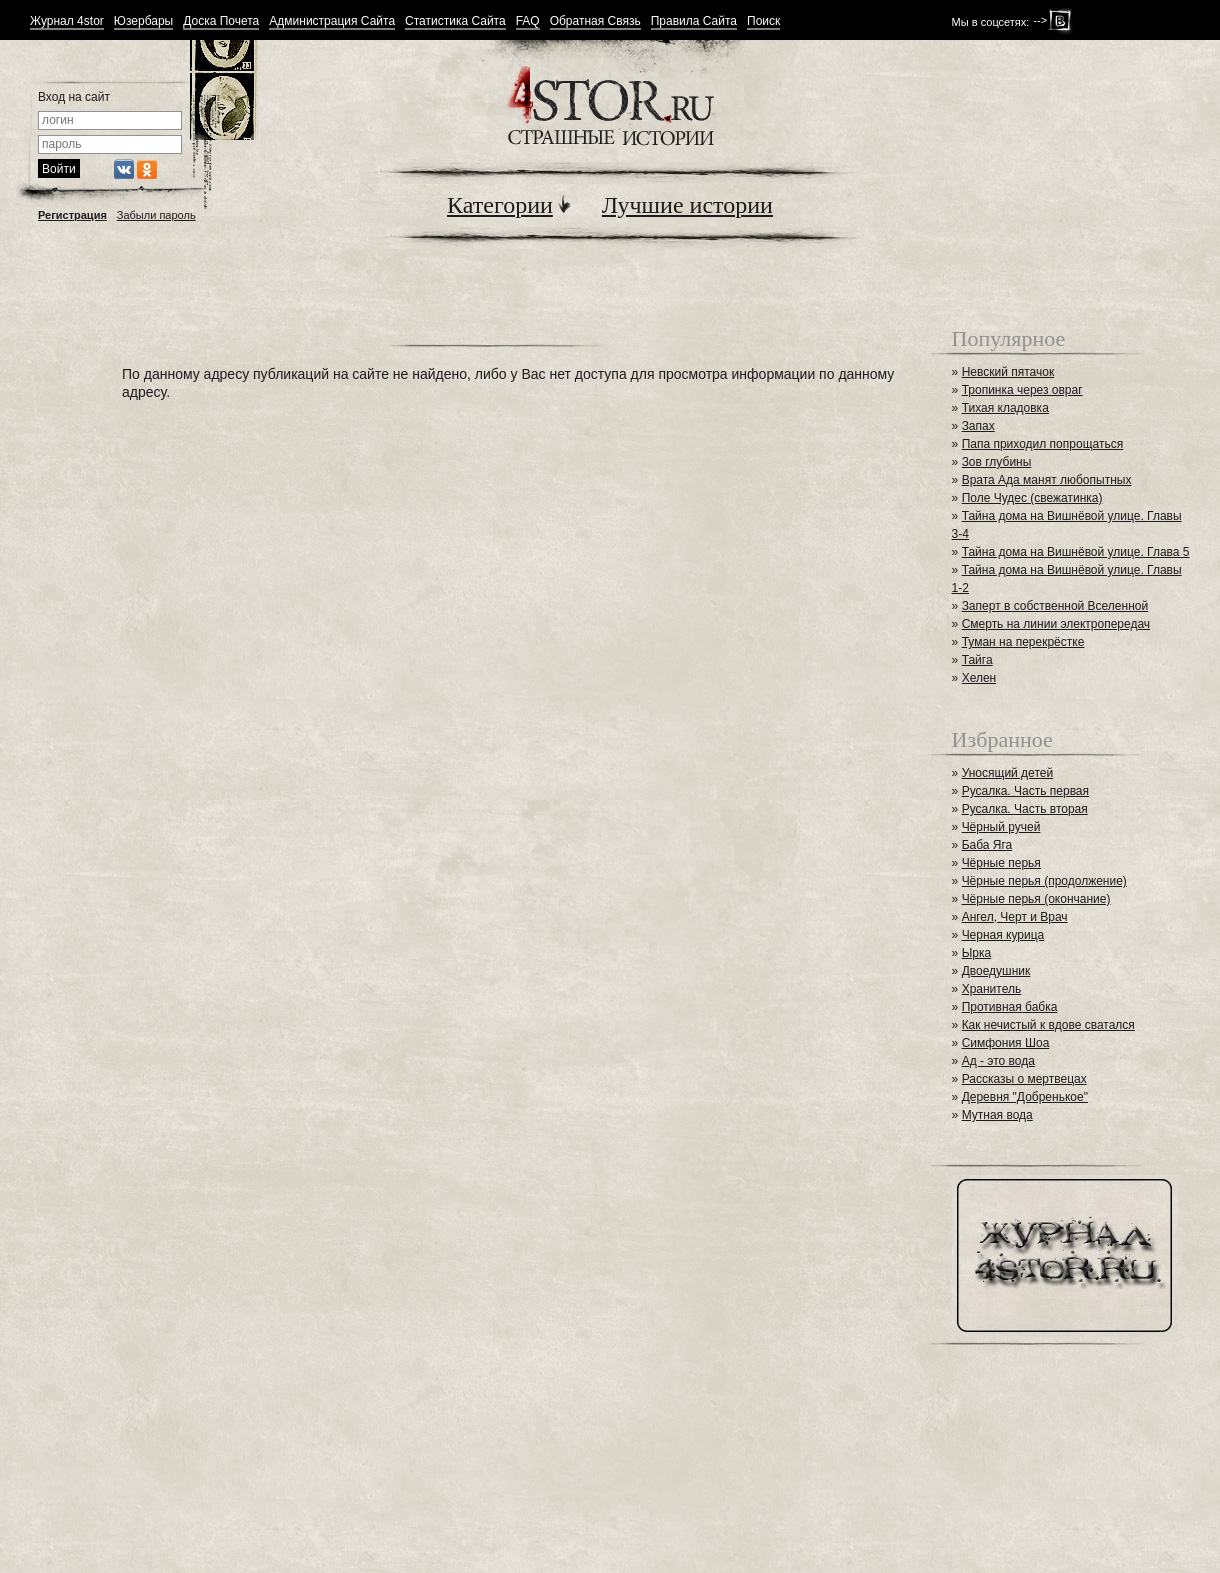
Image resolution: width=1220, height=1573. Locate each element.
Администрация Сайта (332, 21)
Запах (978, 426)
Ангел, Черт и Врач (1015, 917)
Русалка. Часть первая (1025, 791)
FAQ (528, 21)
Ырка (976, 953)
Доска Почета (221, 21)
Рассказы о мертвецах (1024, 1079)
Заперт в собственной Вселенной (1055, 606)
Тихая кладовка (1005, 408)
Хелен (979, 678)
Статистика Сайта (455, 21)
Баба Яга (987, 845)
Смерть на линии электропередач (1056, 624)
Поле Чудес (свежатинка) (1032, 498)
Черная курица (1003, 935)
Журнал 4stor (67, 21)
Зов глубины (997, 462)
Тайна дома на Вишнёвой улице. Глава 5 (1076, 552)
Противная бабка (1010, 1007)
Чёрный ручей (1001, 827)
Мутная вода (997, 1115)
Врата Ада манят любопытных (1047, 480)
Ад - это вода (998, 1061)
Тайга (977, 660)
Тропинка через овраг (1022, 390)
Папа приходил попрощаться (1043, 444)
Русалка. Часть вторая (1025, 809)
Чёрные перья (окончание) (1036, 899)
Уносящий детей (1008, 773)
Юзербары (143, 21)
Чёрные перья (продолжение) (1044, 881)
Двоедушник (996, 971)
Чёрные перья (1001, 863)
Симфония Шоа (1006, 1043)
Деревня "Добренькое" (1025, 1097)
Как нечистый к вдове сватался (1048, 1025)
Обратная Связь (595, 21)
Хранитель (992, 989)
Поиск (763, 21)
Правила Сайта (694, 21)
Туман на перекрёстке (1023, 642)
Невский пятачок (1008, 372)
